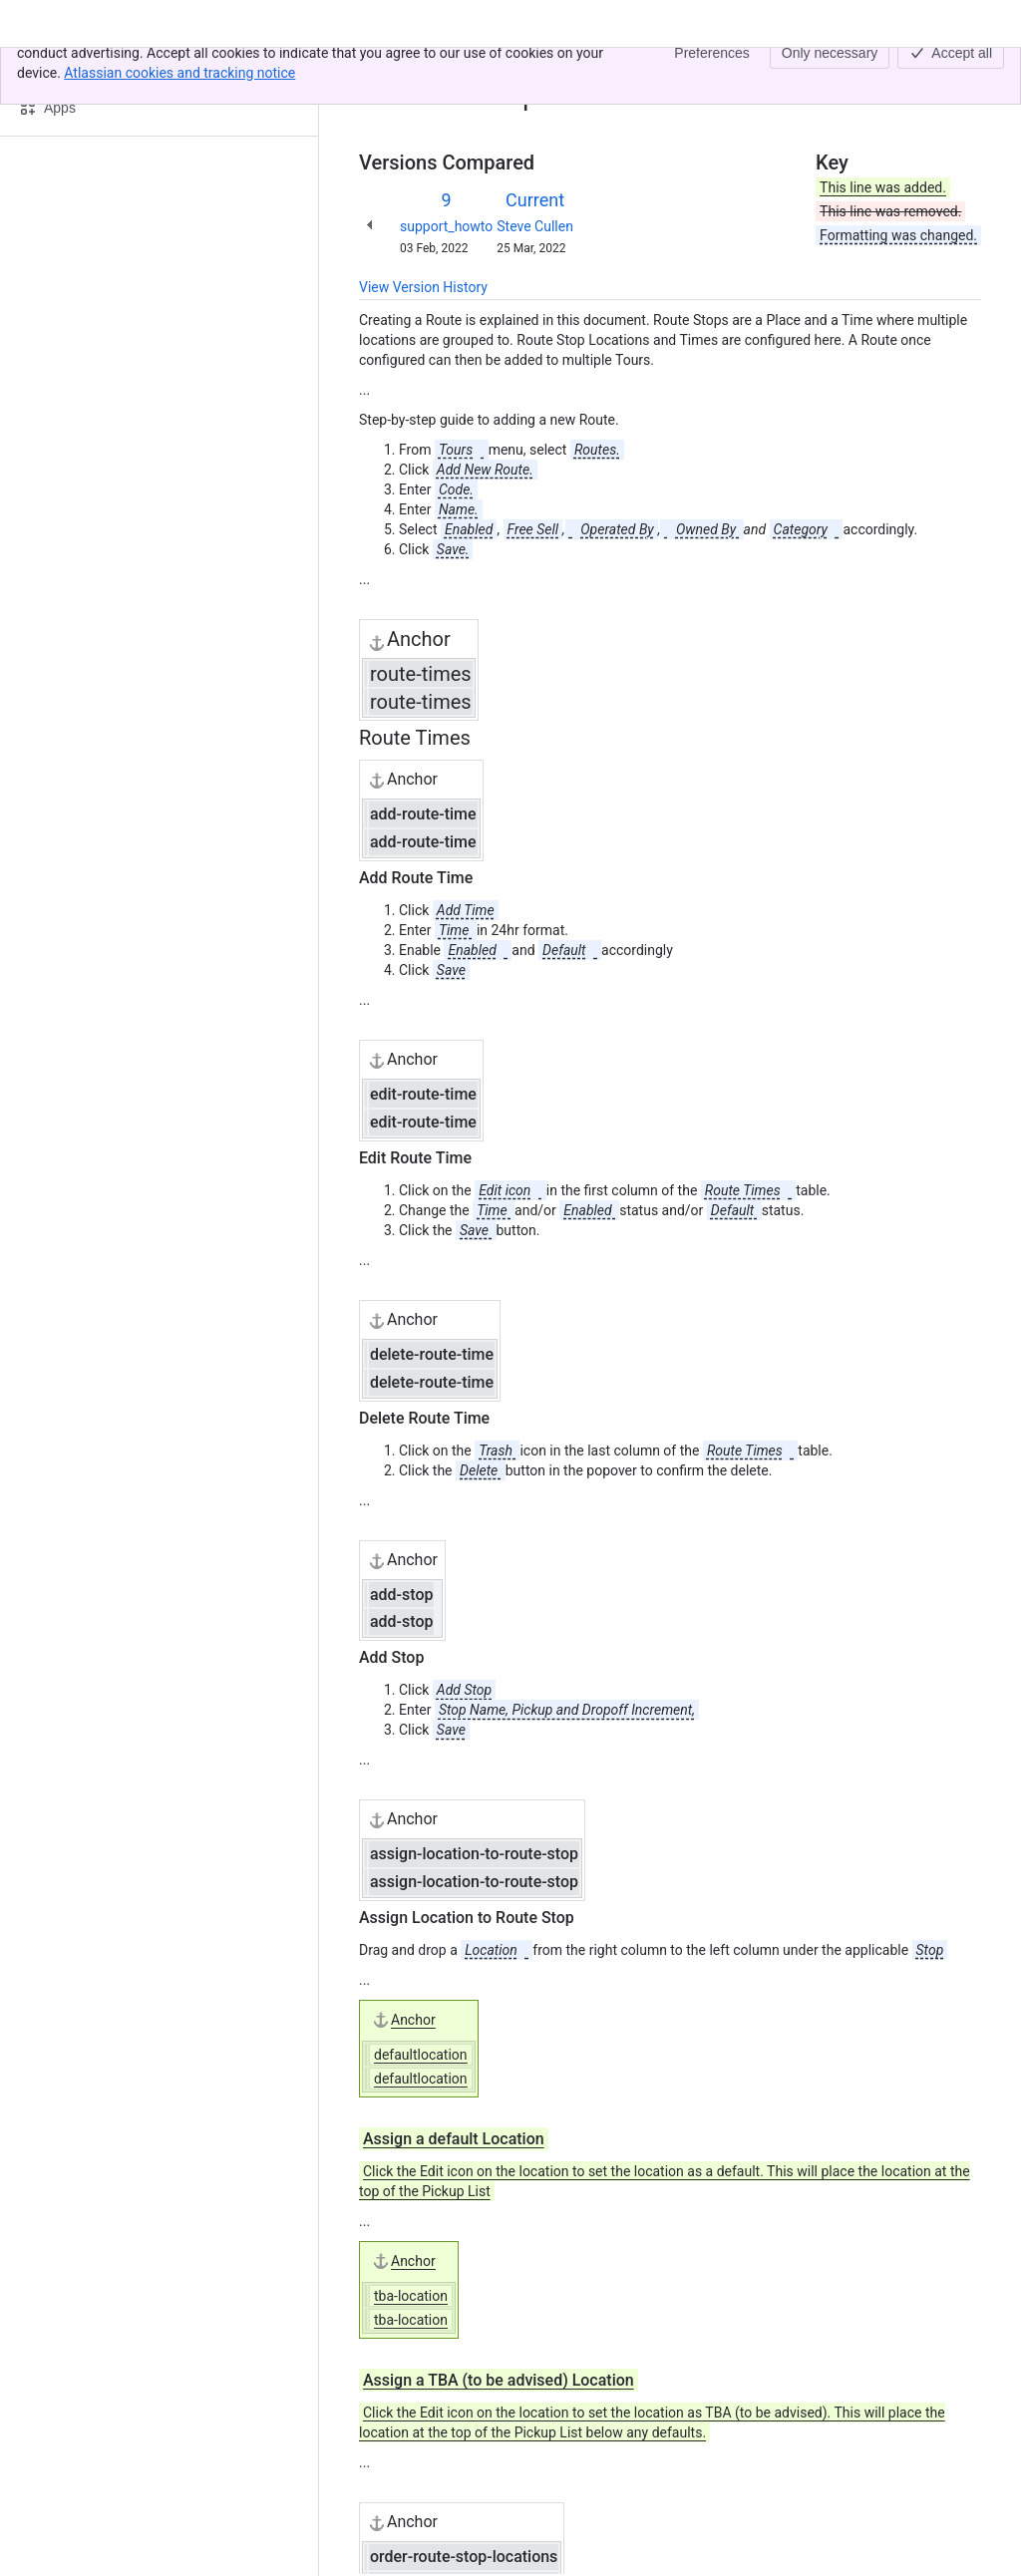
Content (383, 68)
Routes (472, 68)
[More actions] (962, 74)
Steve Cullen (535, 226)
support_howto (446, 226)
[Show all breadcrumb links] (427, 68)
